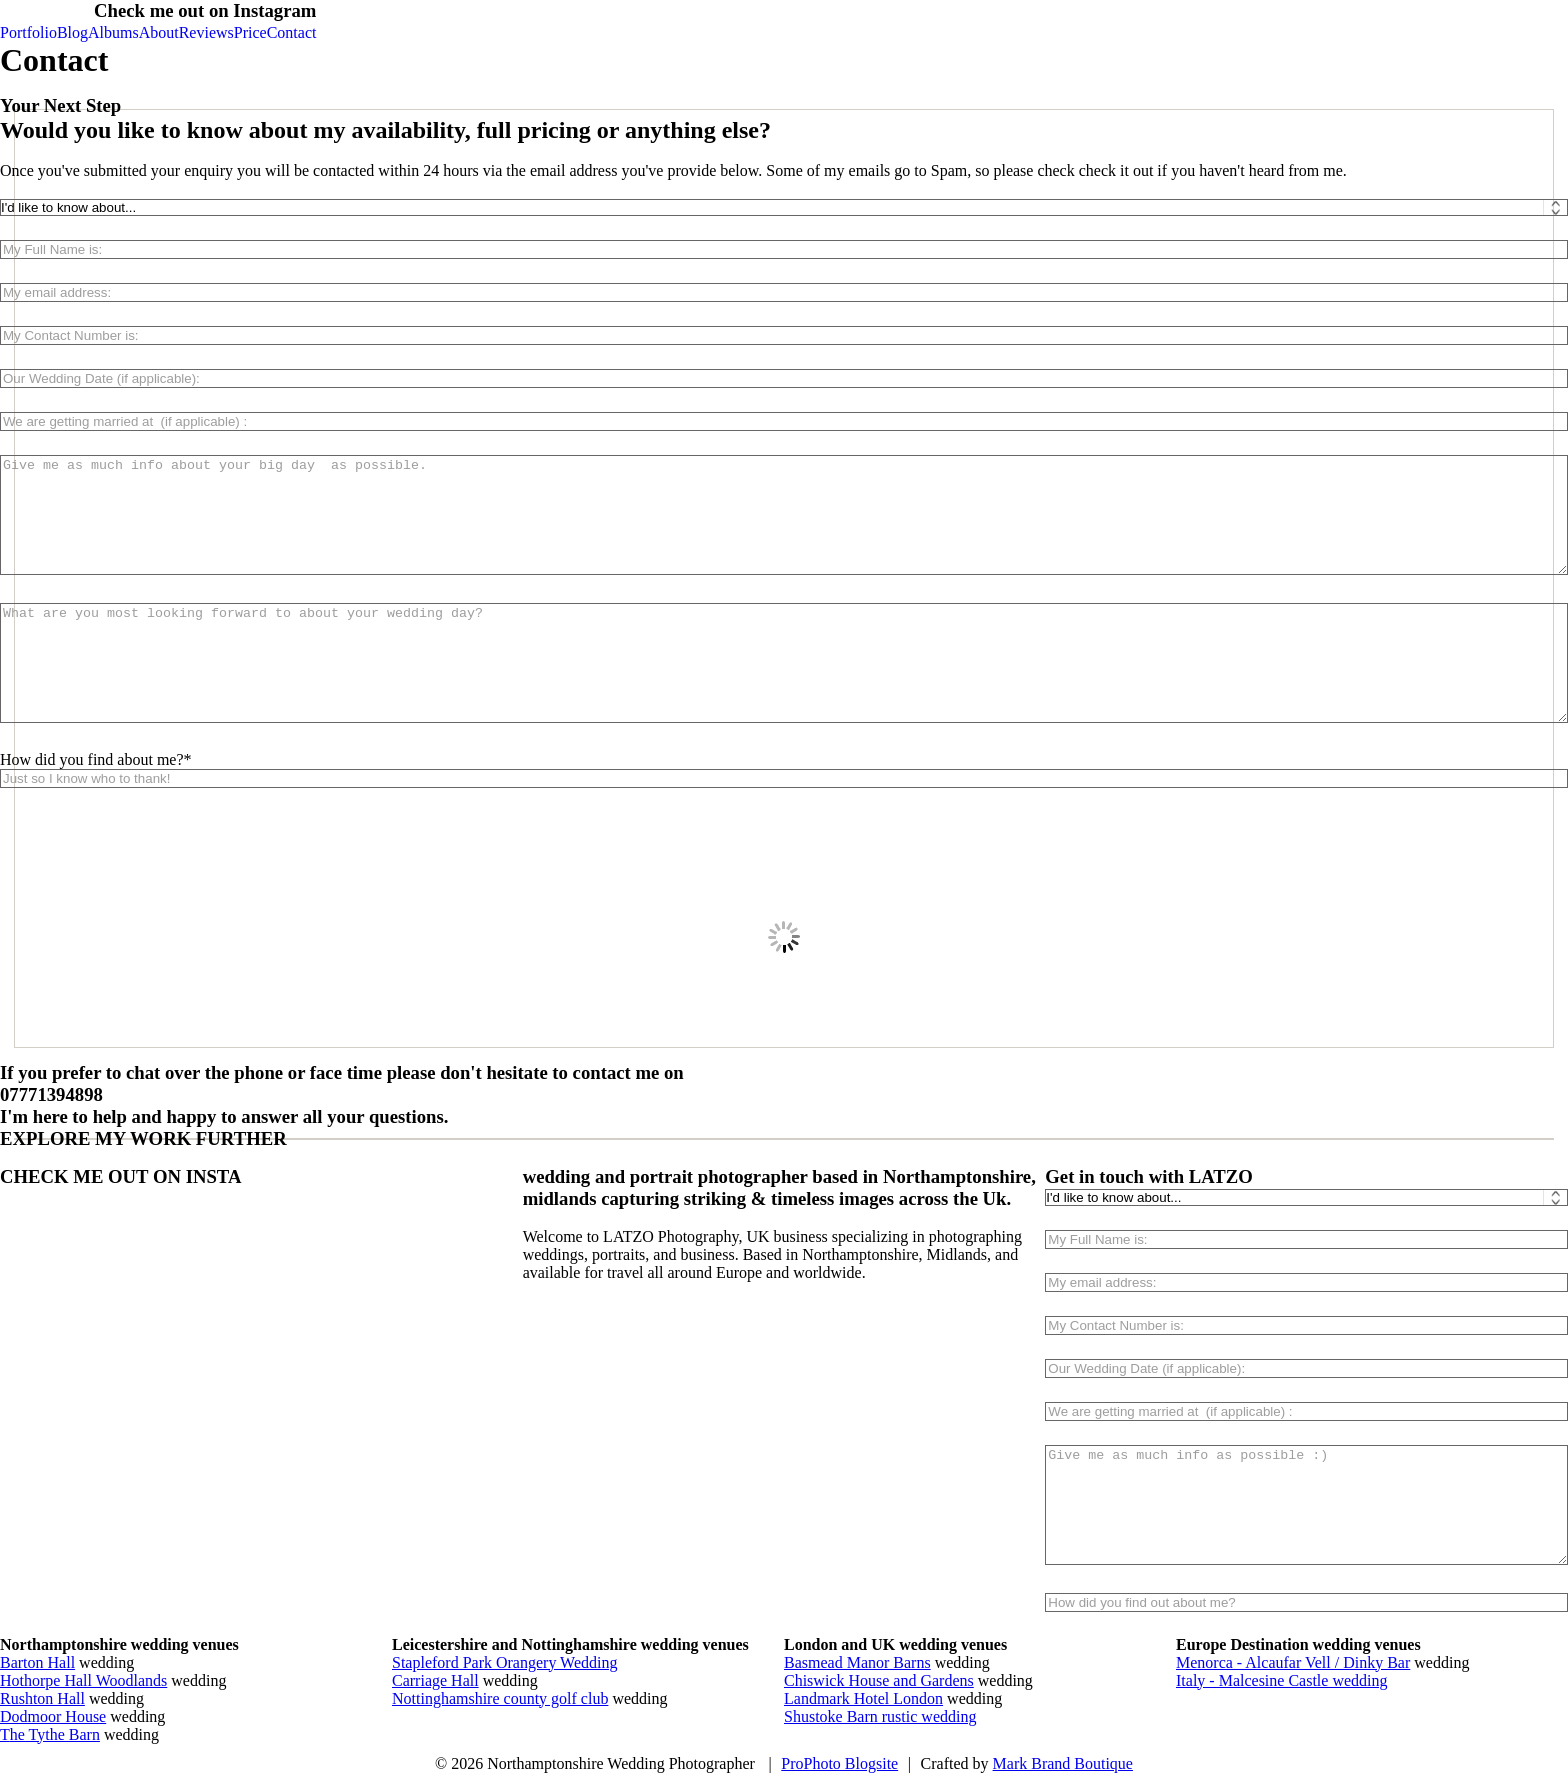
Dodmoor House (53, 1716)
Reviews (206, 32)
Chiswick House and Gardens (879, 1680)
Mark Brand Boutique (1063, 1763)
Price (250, 32)
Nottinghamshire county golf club (500, 1698)
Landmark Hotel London (863, 1698)
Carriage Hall (435, 1680)
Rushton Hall (42, 1698)
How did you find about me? (92, 759)
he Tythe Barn (55, 1734)
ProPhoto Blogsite (839, 1763)
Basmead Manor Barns (857, 1662)
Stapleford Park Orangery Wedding (504, 1662)
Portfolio (28, 32)
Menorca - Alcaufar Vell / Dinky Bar (1293, 1662)
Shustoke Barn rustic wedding (880, 1716)
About (159, 32)
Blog (72, 32)
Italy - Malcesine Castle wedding (1282, 1680)
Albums (113, 32)
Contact (292, 32)
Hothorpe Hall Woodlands (83, 1680)
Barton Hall (37, 1662)
